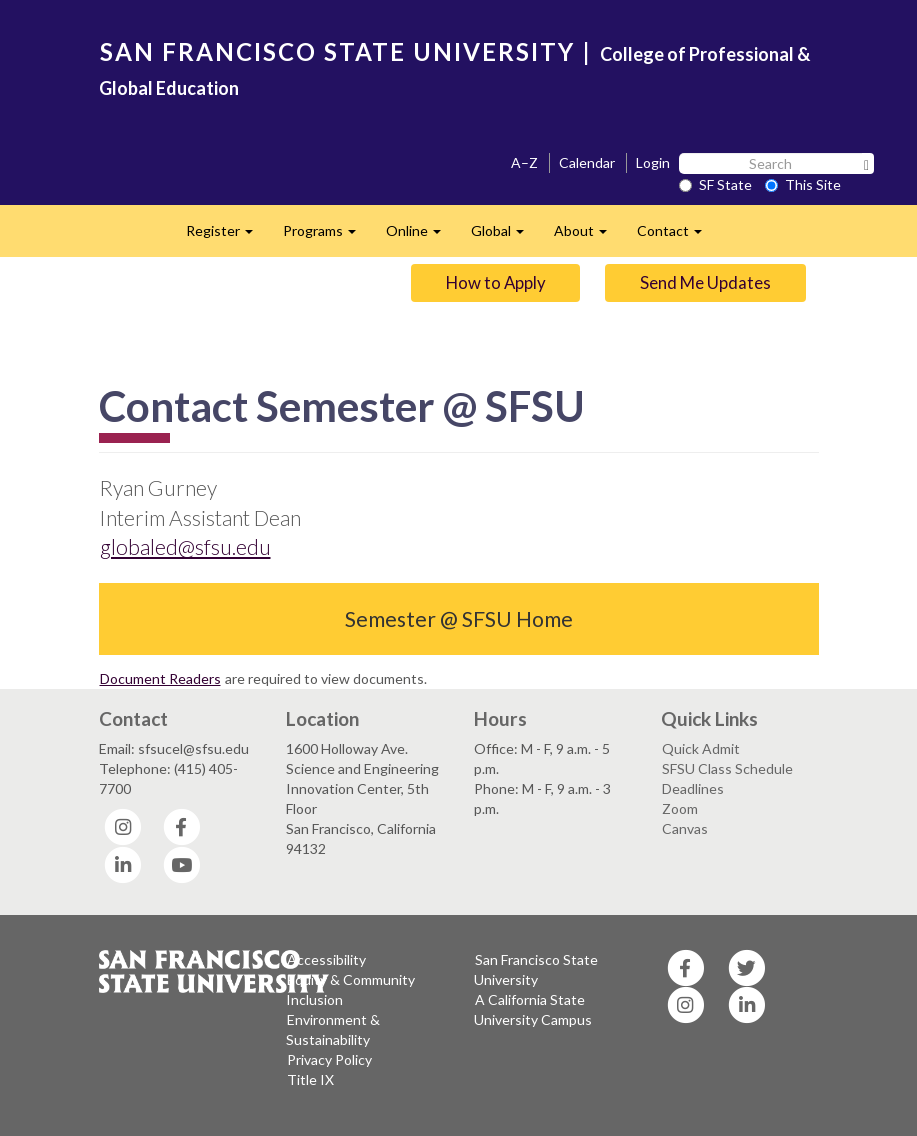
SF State (715, 184)
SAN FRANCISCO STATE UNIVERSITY (337, 51)
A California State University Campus (533, 1009)
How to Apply (496, 282)
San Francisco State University (536, 969)
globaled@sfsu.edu (185, 546)
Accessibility (326, 959)
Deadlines (693, 788)
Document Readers (160, 678)
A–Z (524, 162)
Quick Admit (701, 748)
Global (505, 236)
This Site (803, 184)
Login (653, 162)
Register (227, 236)
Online (421, 236)
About (588, 236)
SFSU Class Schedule (727, 768)
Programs (327, 236)
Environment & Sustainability (333, 1029)
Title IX (310, 1079)
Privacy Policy (329, 1059)
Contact (677, 236)
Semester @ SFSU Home (459, 618)
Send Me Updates (705, 282)
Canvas (685, 828)
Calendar (587, 162)
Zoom (680, 808)
